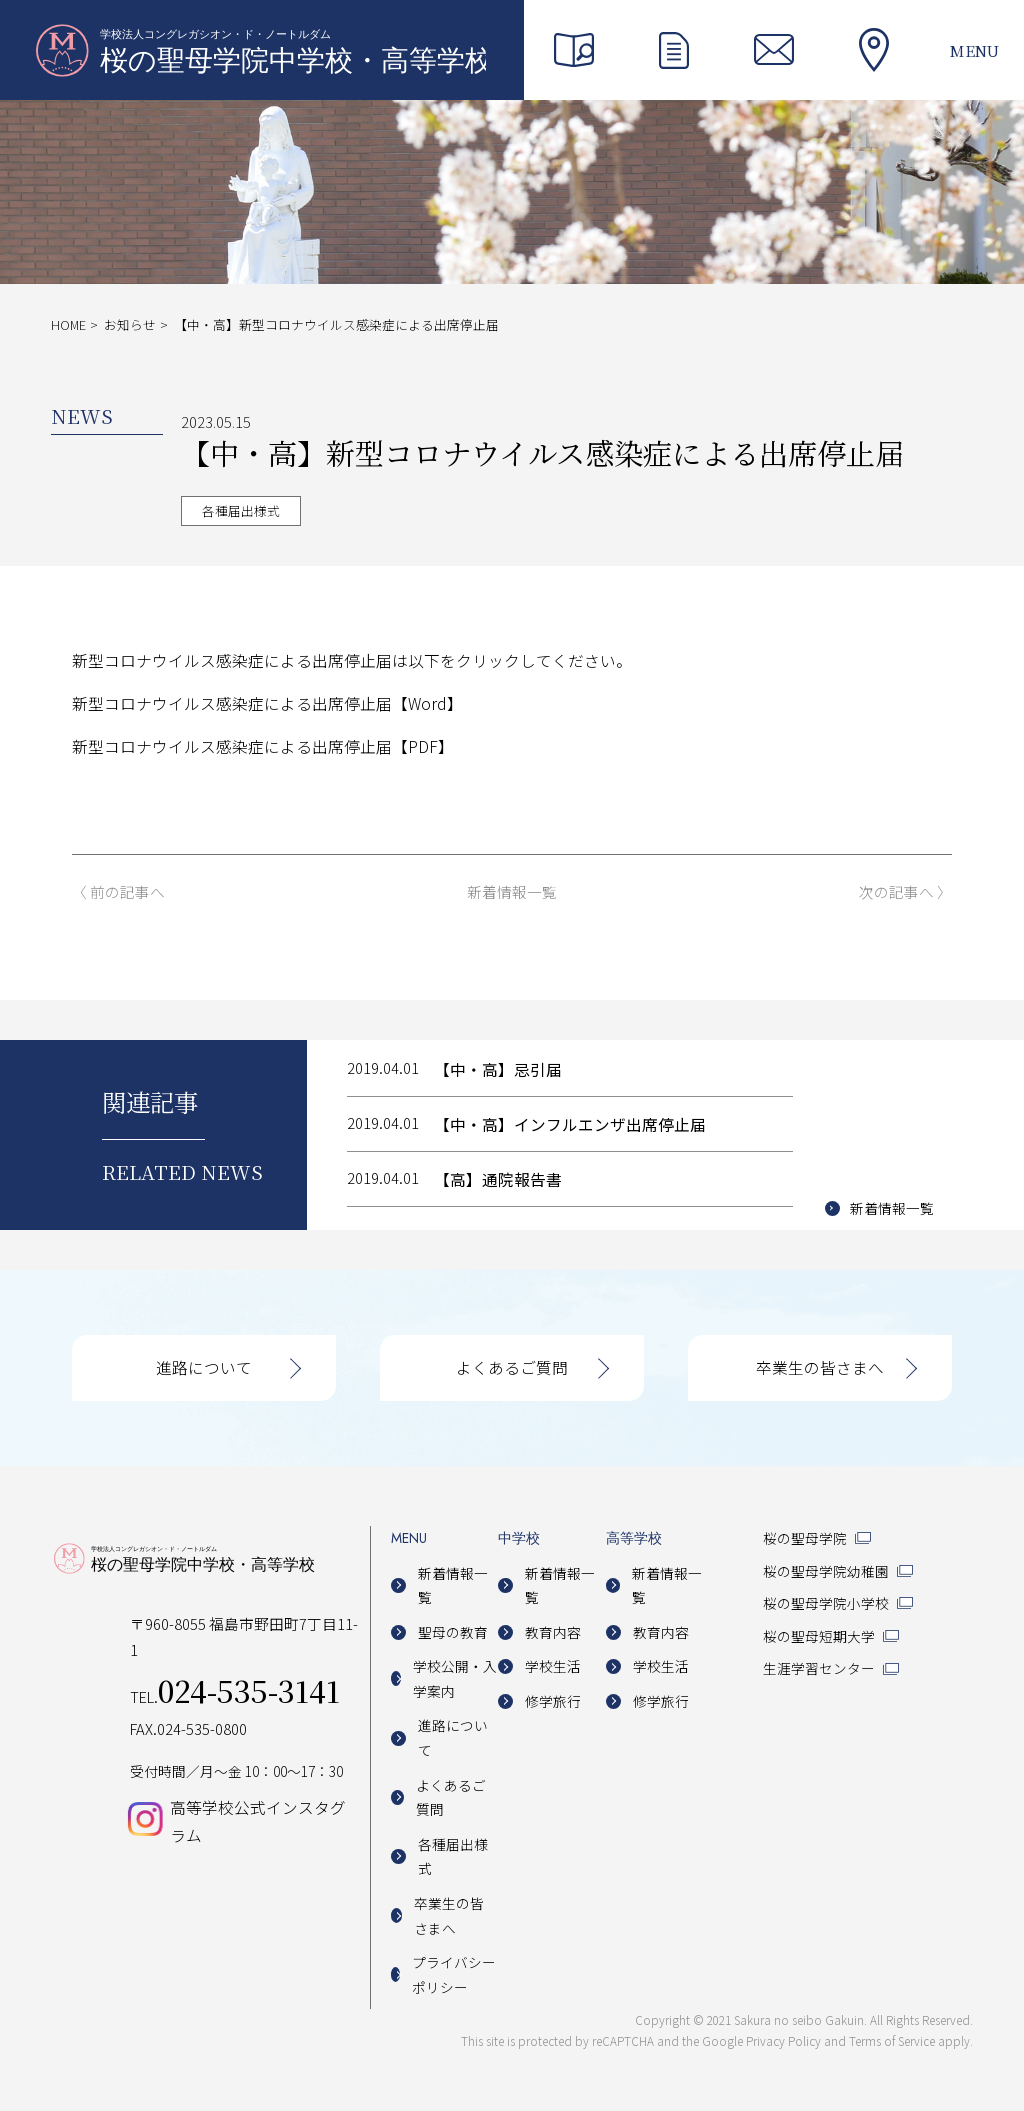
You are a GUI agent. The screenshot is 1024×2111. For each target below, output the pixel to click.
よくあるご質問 (512, 1367)
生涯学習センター (819, 1668)
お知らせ (130, 324)
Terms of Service (892, 2040)
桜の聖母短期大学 (819, 1636)
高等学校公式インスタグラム (258, 1821)
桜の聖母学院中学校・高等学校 (261, 50)
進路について (204, 1367)
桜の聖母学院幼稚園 (826, 1571)
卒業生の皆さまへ (820, 1367)
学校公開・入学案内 (455, 1678)
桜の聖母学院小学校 (826, 1603)
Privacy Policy (783, 2040)
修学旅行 (553, 1701)
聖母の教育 (453, 1632)
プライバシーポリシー (454, 1974)
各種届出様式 (241, 510)
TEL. (235, 1696)
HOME (68, 324)
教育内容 (553, 1632)
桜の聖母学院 (805, 1538)
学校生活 (553, 1666)
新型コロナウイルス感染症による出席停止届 (232, 703)
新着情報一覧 (512, 892)
